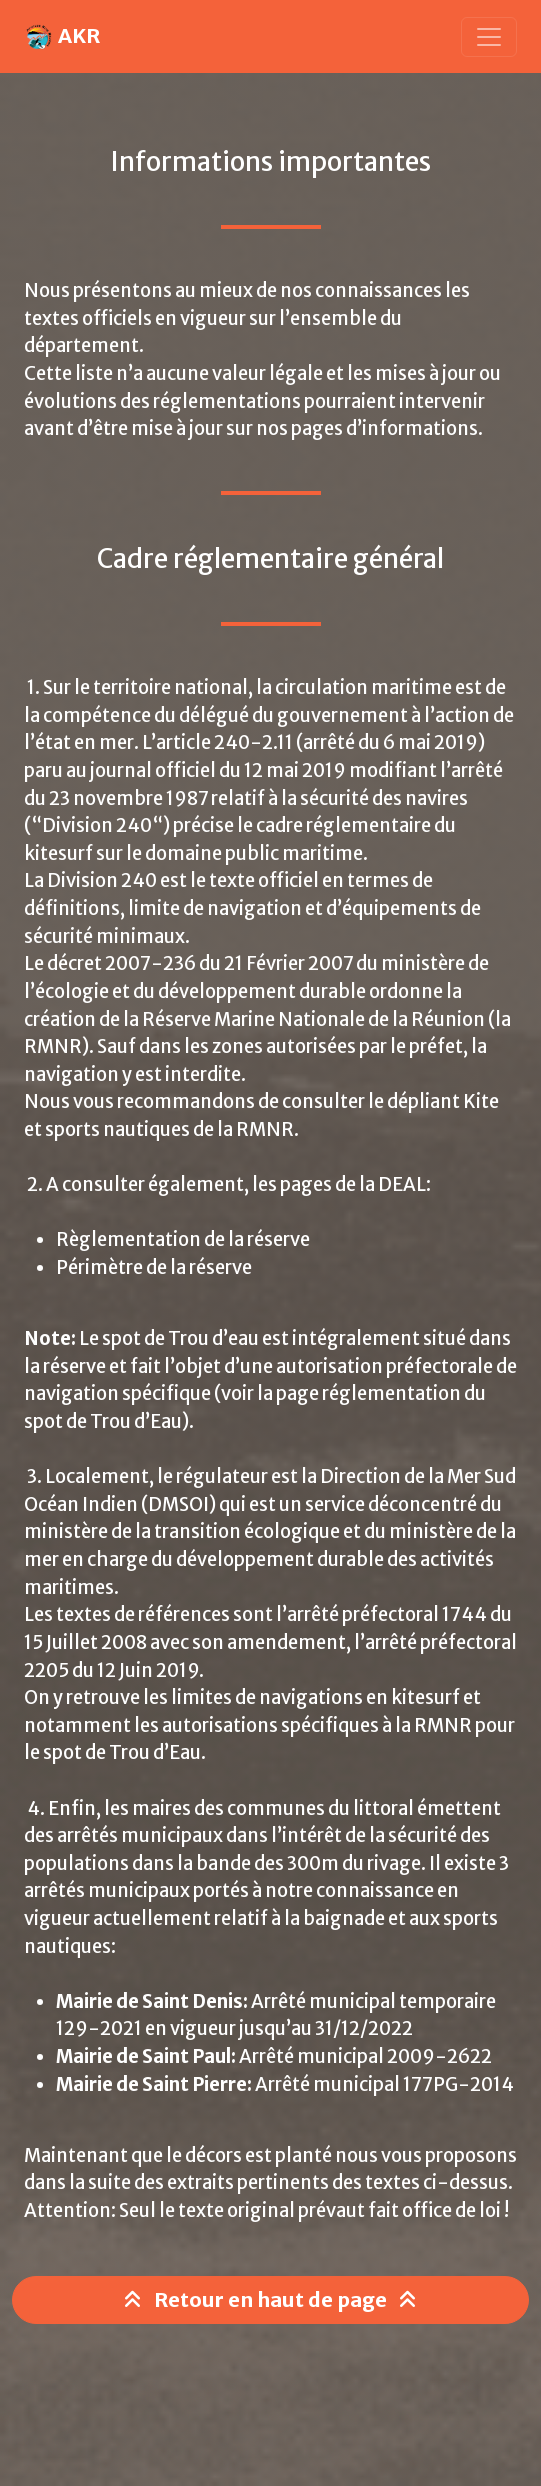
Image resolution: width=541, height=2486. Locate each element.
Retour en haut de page (270, 2299)
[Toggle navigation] (489, 37)
